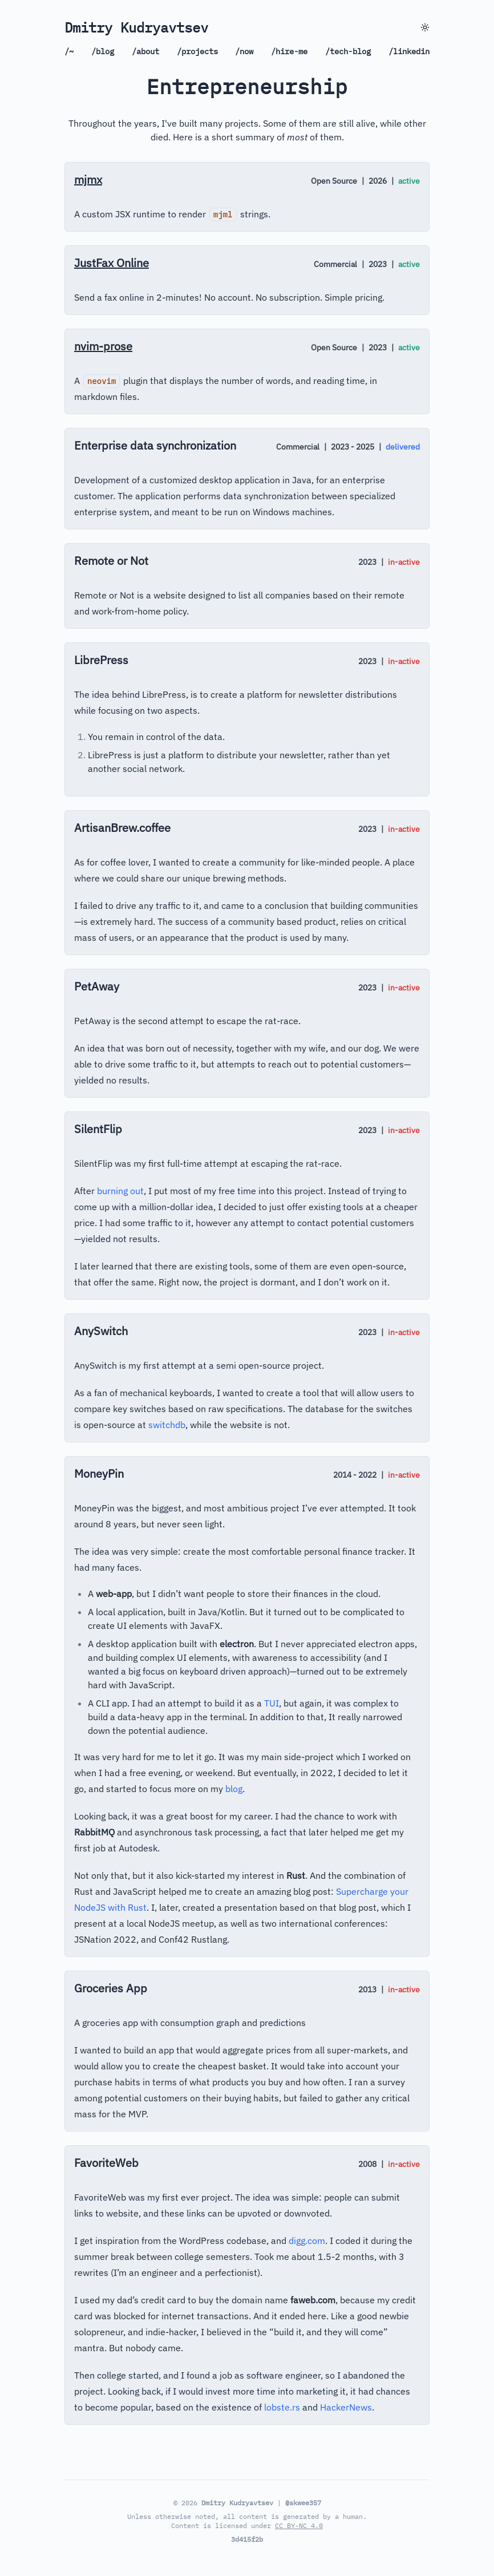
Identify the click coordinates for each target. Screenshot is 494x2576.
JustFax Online (111, 262)
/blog (102, 51)
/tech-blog (348, 51)
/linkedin (409, 51)
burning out (120, 1190)
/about (145, 51)
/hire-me (289, 51)
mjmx (88, 179)
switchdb (166, 1424)
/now (244, 51)
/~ (69, 51)
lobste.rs (282, 2407)
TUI (271, 1703)
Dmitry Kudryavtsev (136, 27)
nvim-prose (103, 346)
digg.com (307, 2240)
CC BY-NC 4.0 (299, 2525)
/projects (197, 51)
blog (233, 1788)
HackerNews (346, 2407)
